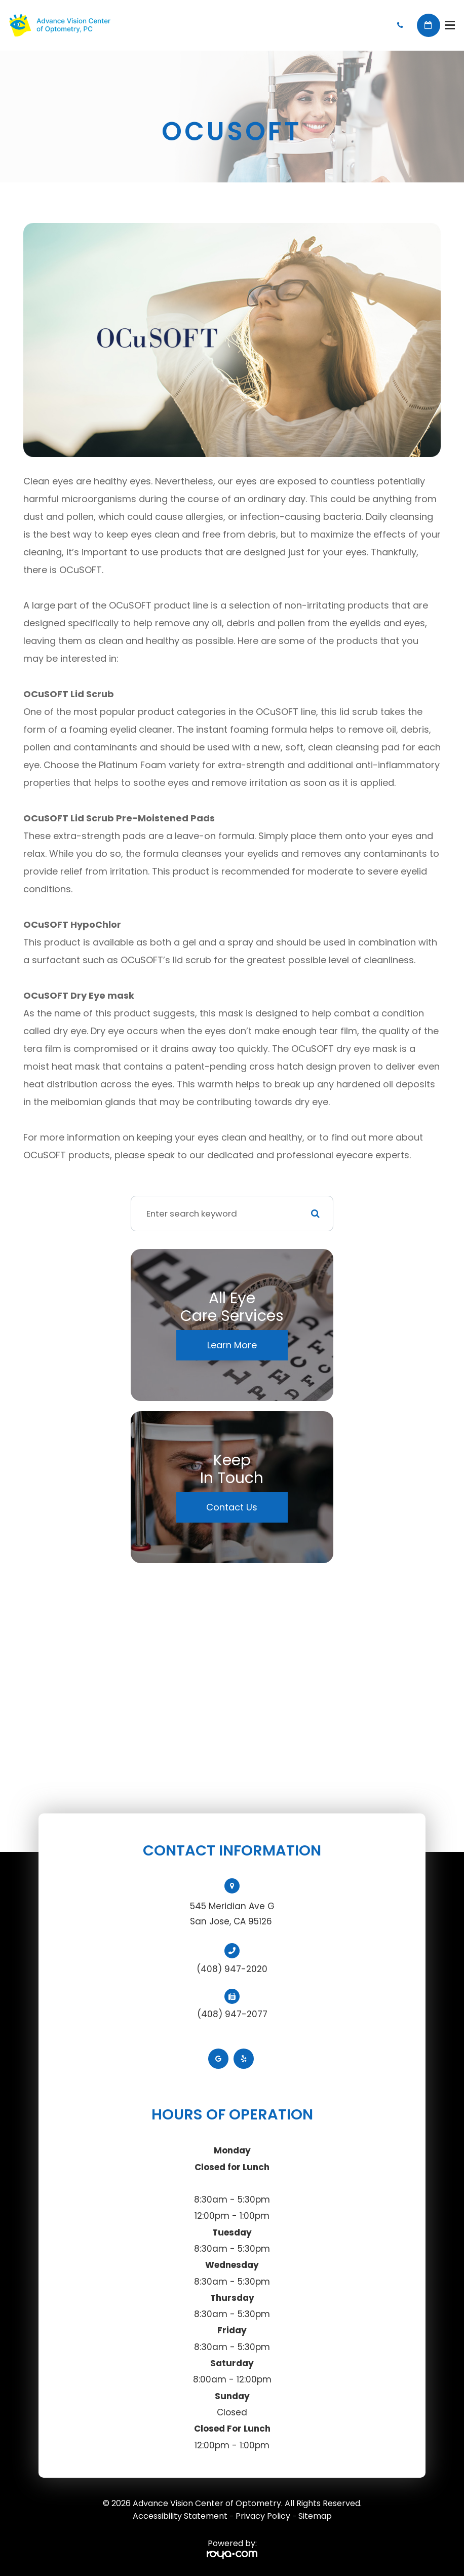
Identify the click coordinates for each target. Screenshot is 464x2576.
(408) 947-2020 (232, 1969)
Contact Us (231, 1507)
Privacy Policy (263, 2516)
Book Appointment (428, 25)
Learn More (232, 1345)
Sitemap (315, 2516)
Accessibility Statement (180, 2516)
